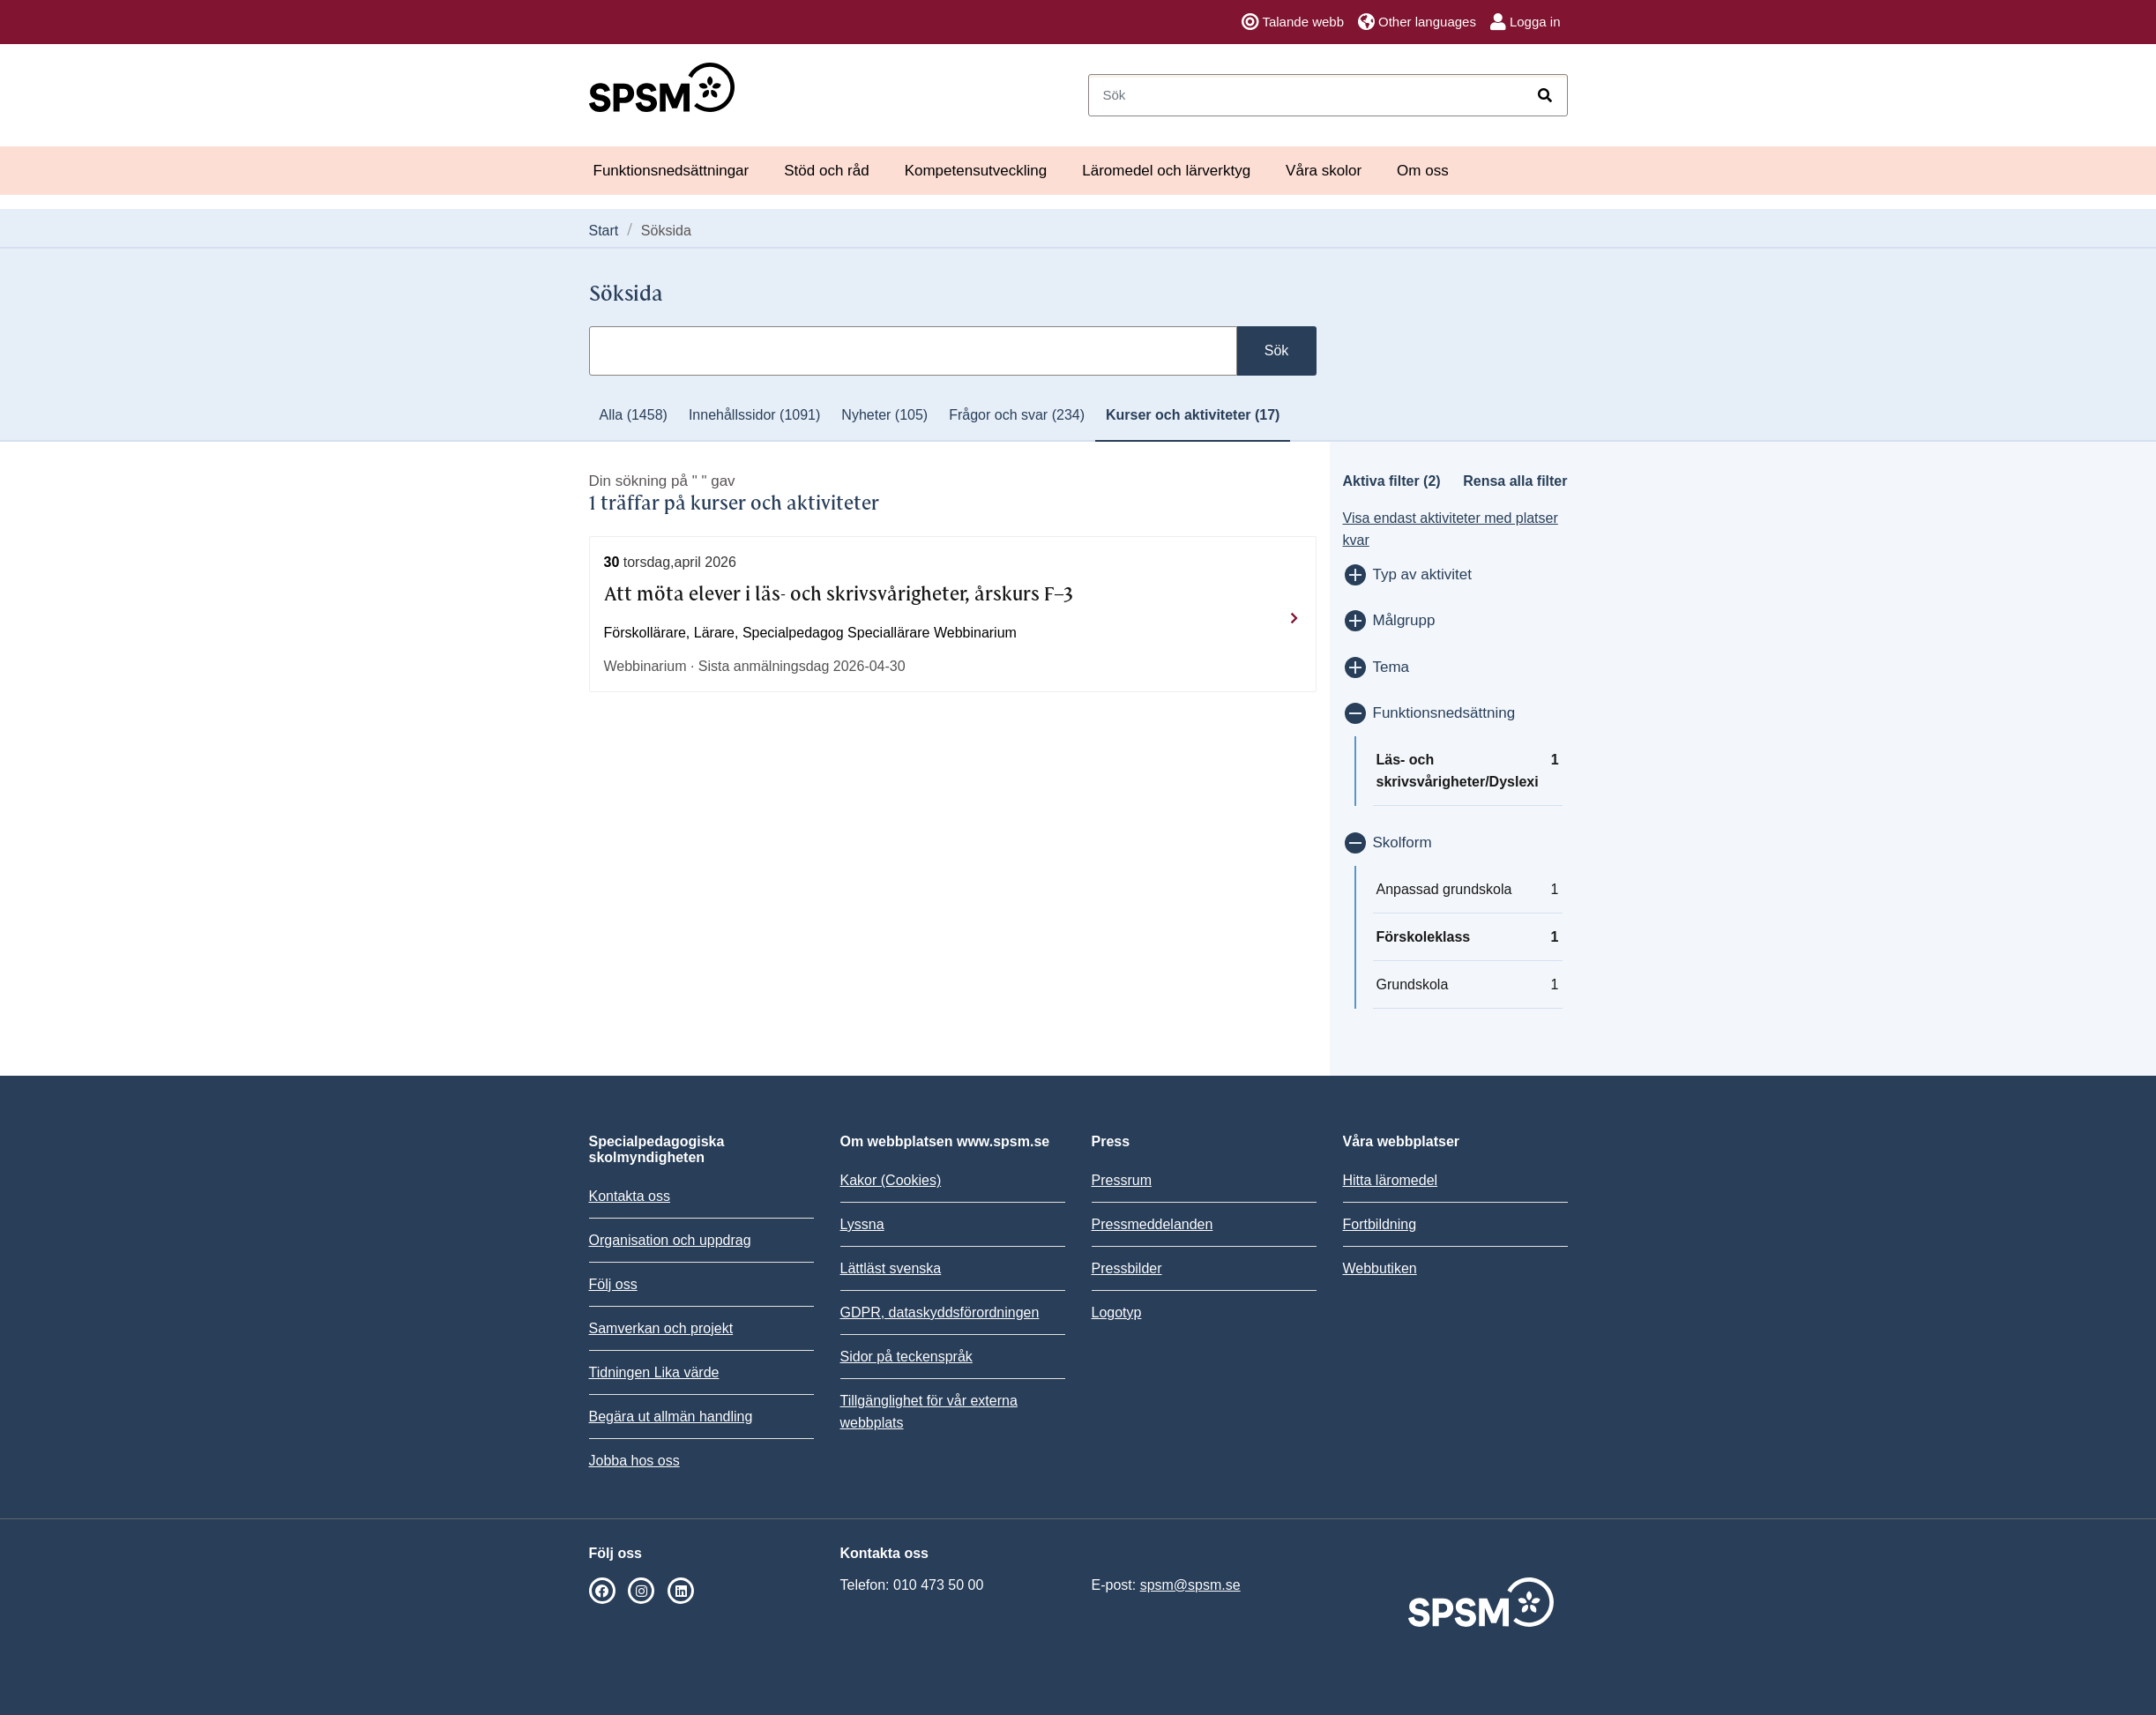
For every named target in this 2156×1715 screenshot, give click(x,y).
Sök (1277, 350)
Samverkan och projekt (661, 1328)
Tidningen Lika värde (654, 1372)
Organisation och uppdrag (670, 1240)
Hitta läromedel (1390, 1180)
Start (604, 230)
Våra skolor (1323, 170)
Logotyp (1117, 1312)
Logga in (1525, 22)
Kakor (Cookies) (891, 1180)
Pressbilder (1127, 1268)
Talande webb (1293, 22)
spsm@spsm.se (1190, 1584)
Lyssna (862, 1224)
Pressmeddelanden (1152, 1224)
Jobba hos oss (634, 1460)
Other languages (1417, 22)
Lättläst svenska (891, 1268)
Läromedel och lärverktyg (1166, 170)
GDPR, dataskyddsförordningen (940, 1312)
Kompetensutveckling (976, 170)
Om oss (1423, 170)
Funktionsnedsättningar (671, 170)
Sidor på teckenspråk (906, 1356)
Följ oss (613, 1284)
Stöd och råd (826, 170)
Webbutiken (1380, 1268)
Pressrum (1122, 1180)
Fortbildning (1380, 1224)
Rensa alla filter (1515, 480)
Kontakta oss (630, 1196)
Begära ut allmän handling (671, 1416)
